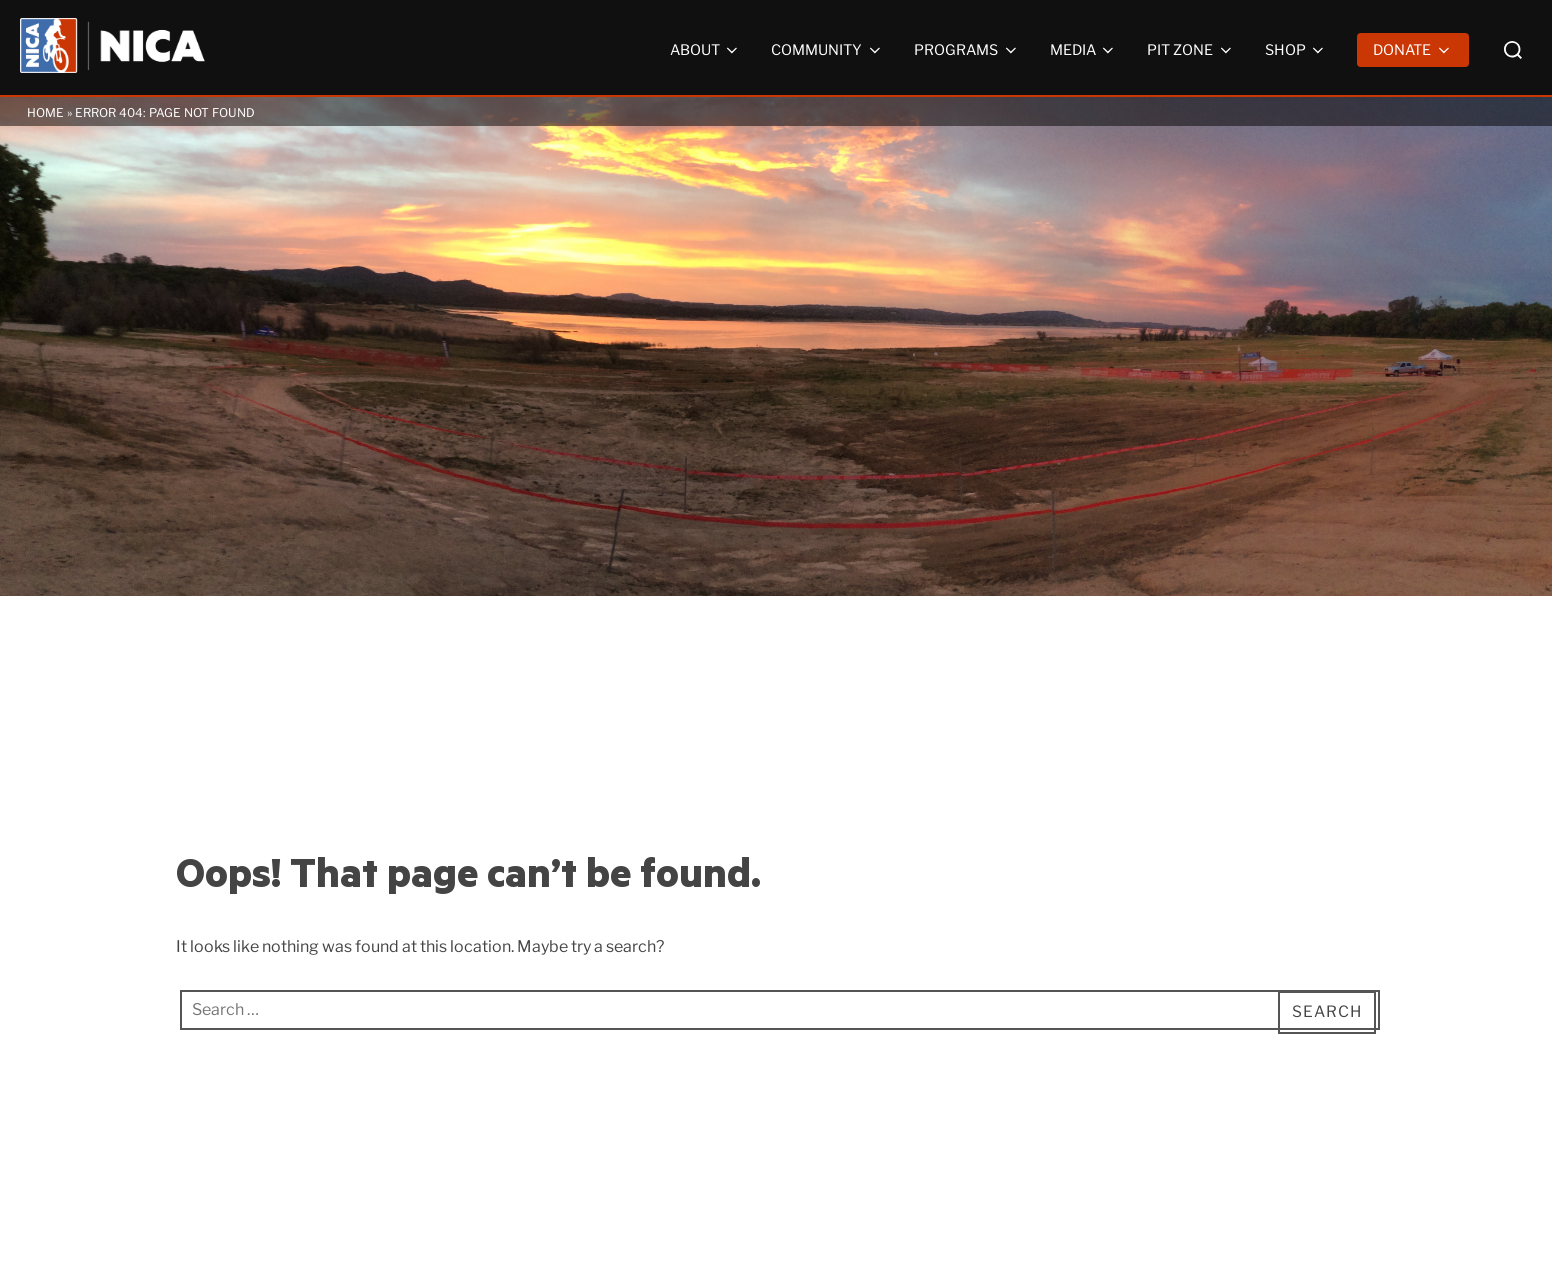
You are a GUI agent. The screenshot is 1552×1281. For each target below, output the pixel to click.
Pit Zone (1191, 50)
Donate (1413, 50)
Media (1084, 50)
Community (827, 50)
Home (45, 112)
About (706, 50)
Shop (1296, 50)
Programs (967, 50)
